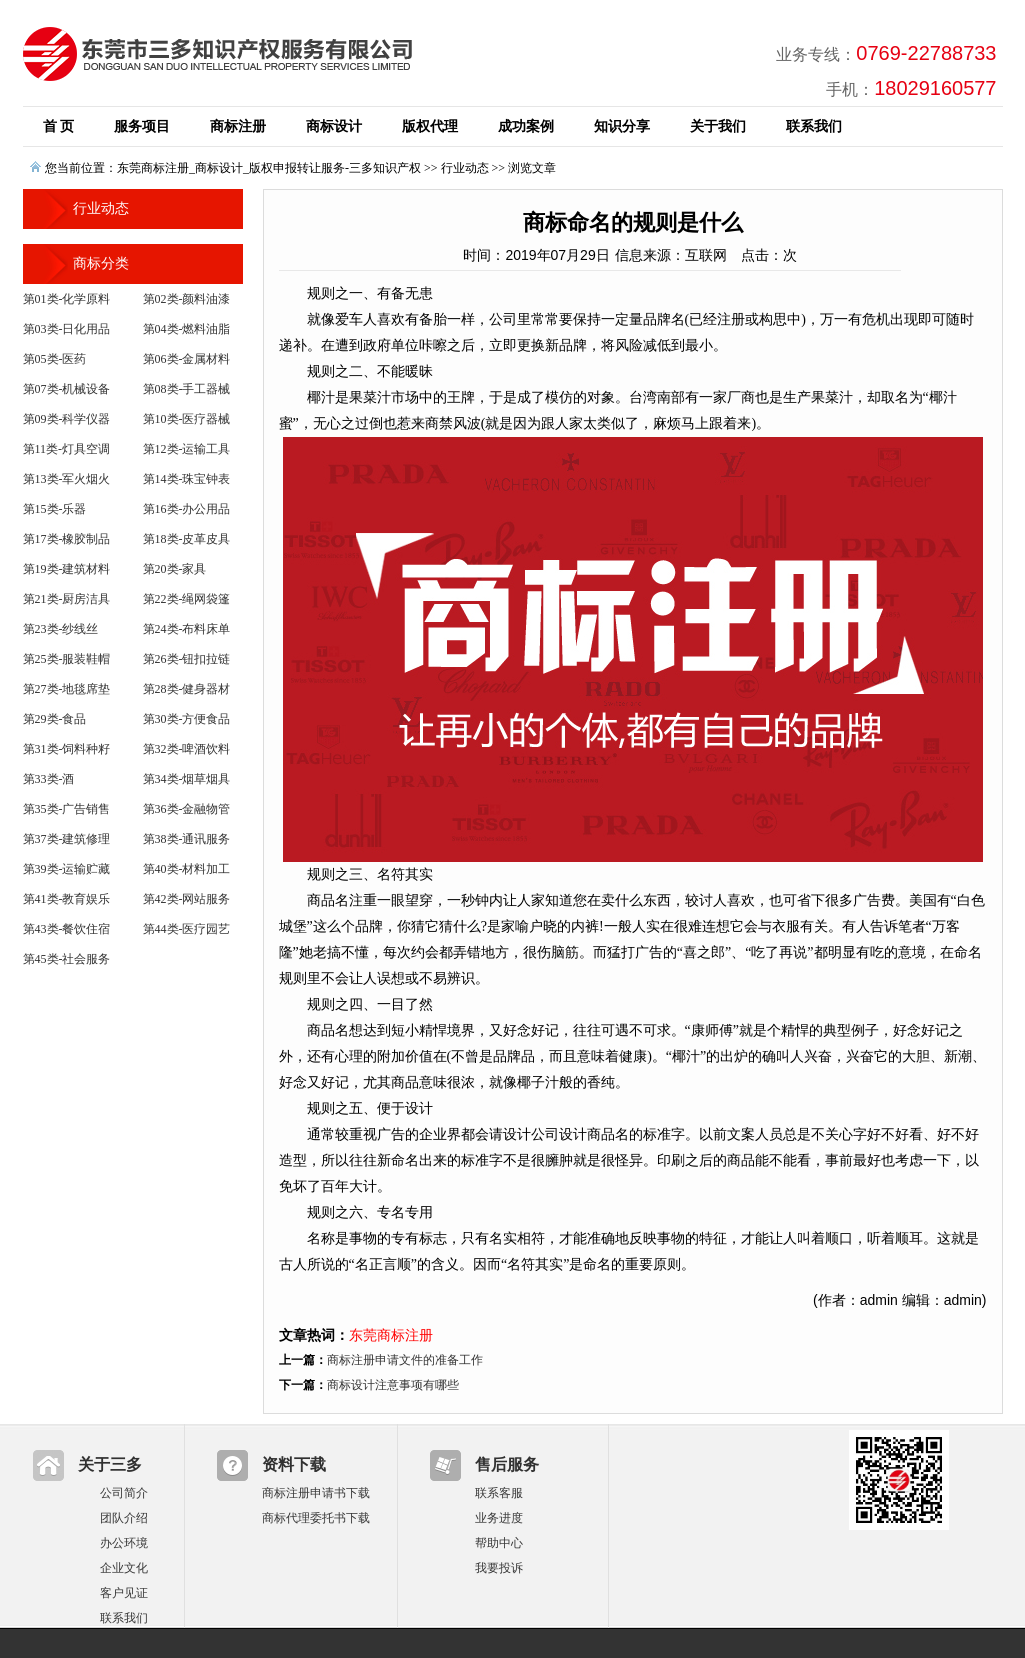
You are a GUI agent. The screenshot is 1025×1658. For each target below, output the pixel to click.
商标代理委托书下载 (316, 1518)
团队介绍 (124, 1518)
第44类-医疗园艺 (187, 929)
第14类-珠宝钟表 (187, 479)
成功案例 (526, 126)
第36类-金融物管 (187, 809)
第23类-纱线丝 (61, 629)
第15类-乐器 (55, 509)
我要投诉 (499, 1568)
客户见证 (124, 1593)
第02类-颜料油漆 (187, 299)
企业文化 (124, 1568)
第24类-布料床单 (187, 629)
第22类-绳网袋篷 (187, 599)
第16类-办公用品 (187, 509)
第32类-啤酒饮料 (187, 749)
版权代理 (430, 126)
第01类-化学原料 (67, 299)
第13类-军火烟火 (67, 479)
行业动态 (465, 168)
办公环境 (124, 1543)
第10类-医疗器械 (187, 419)
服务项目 (142, 126)
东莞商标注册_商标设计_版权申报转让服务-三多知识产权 (269, 168)
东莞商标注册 (391, 1335)
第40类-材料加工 (187, 869)
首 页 (59, 126)
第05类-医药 (55, 359)
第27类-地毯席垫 (67, 689)
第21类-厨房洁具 (67, 599)
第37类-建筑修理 (67, 839)
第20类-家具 (175, 569)
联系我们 (814, 126)
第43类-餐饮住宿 (67, 929)
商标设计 (334, 126)
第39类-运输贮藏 (67, 869)
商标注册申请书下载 (316, 1493)
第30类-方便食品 (187, 719)
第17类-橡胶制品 (67, 539)
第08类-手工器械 (187, 389)
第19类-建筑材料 (67, 569)
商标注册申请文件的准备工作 (405, 1360)
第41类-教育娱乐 (67, 899)
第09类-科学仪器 (67, 419)
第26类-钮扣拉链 (187, 659)
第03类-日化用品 (67, 329)
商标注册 (238, 126)
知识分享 (622, 126)
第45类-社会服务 (67, 959)
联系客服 (499, 1493)
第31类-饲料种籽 (67, 749)
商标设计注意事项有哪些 (393, 1385)
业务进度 (499, 1518)
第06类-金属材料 (187, 359)
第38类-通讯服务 (187, 839)
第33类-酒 (49, 779)
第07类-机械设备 (67, 389)
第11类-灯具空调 (67, 449)
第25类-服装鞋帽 (67, 659)
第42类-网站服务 (187, 899)
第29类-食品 (55, 719)
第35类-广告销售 (67, 809)
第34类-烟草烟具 (187, 779)
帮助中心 (499, 1543)
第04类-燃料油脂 (187, 329)
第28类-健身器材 (187, 689)
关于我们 (718, 126)
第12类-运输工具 (187, 449)
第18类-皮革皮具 (187, 539)
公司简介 (124, 1493)
